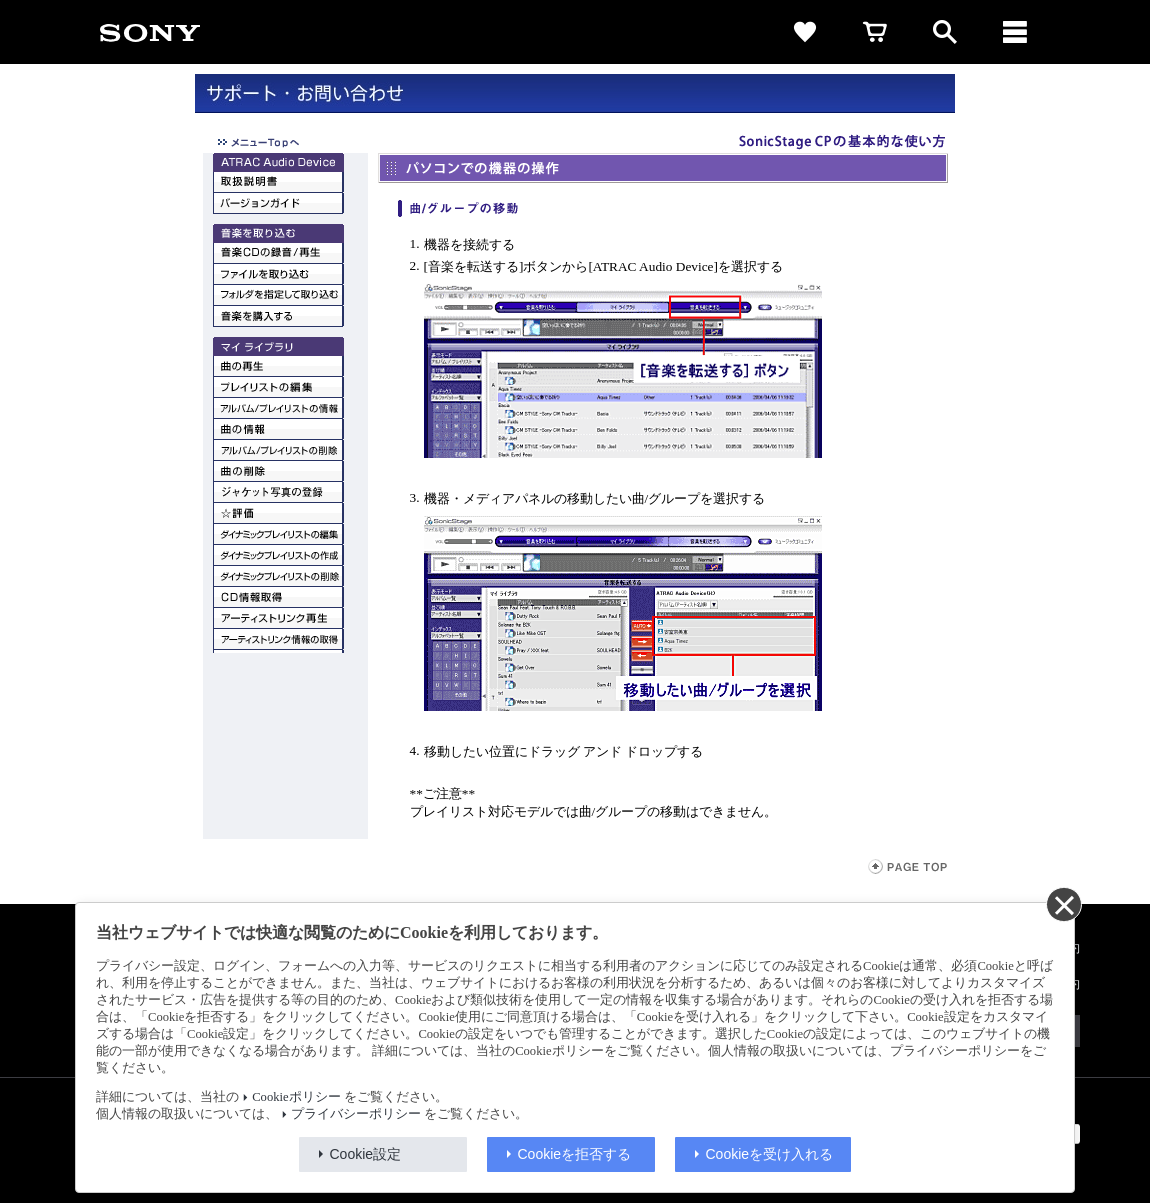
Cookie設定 (366, 1154)
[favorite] (805, 32)
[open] (945, 32)
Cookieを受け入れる (770, 1154)
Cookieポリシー (296, 1097)
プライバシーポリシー (356, 1114)
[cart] (875, 32)
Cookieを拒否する (575, 1154)
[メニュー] (1015, 32)
